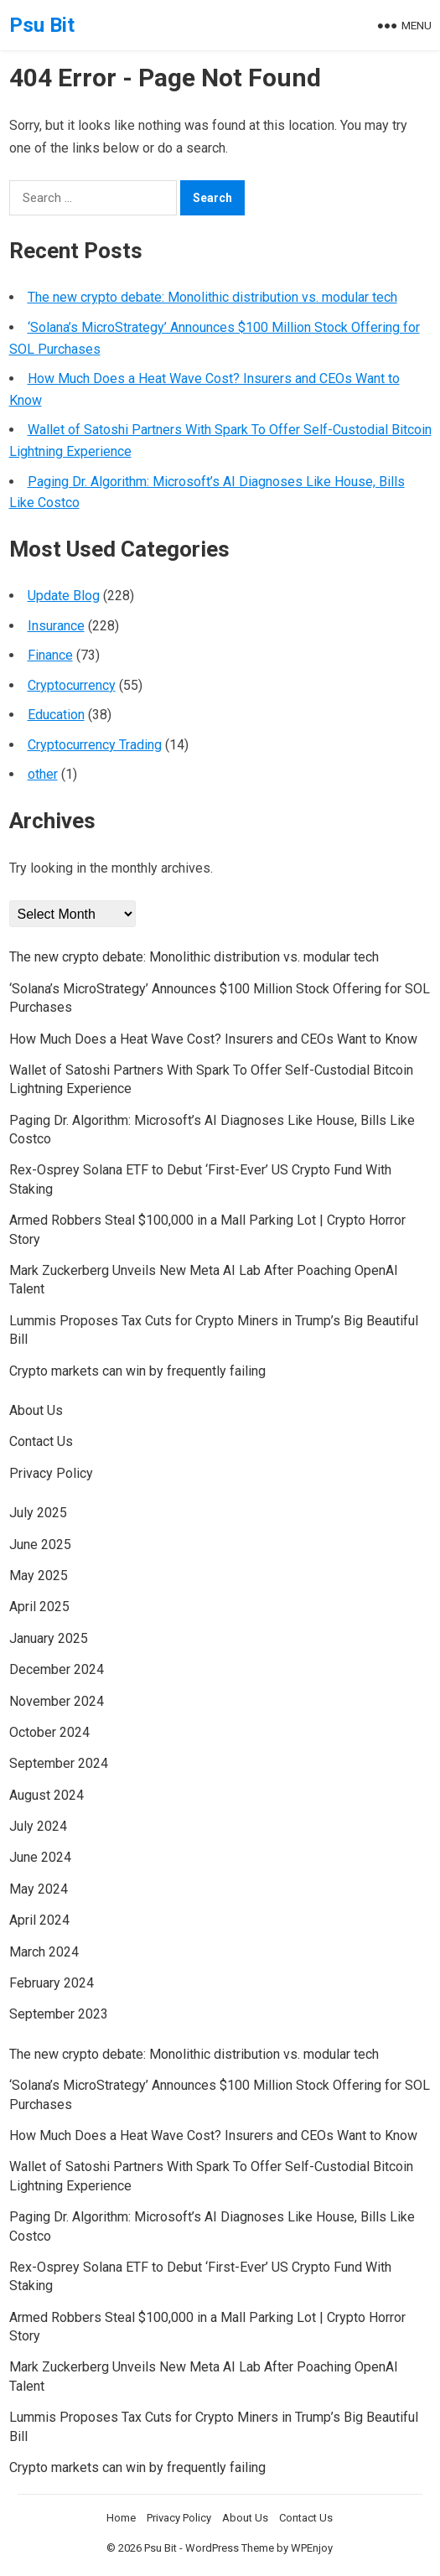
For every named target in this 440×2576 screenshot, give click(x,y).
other (43, 774)
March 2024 (44, 1952)
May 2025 (38, 1575)
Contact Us (41, 1441)
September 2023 (58, 2014)
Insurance (56, 626)
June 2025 (40, 1544)
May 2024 (38, 1889)
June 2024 (40, 1857)
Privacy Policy (51, 1473)
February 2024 (51, 1983)
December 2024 (56, 1669)
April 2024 (39, 1920)
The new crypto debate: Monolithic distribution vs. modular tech (212, 297)
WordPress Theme (229, 2548)
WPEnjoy (312, 2548)
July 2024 (38, 1826)
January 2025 (48, 1638)
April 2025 (39, 1607)
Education (56, 715)
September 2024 (58, 1763)
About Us (36, 1410)
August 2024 (46, 1795)
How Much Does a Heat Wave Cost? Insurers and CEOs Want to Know (213, 1039)
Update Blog (64, 596)
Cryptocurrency (72, 685)
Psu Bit (42, 25)
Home (121, 2517)
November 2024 (56, 1701)
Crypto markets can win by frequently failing (137, 1371)
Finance (50, 655)
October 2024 (49, 1732)
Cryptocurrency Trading (95, 745)
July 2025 (38, 1513)
